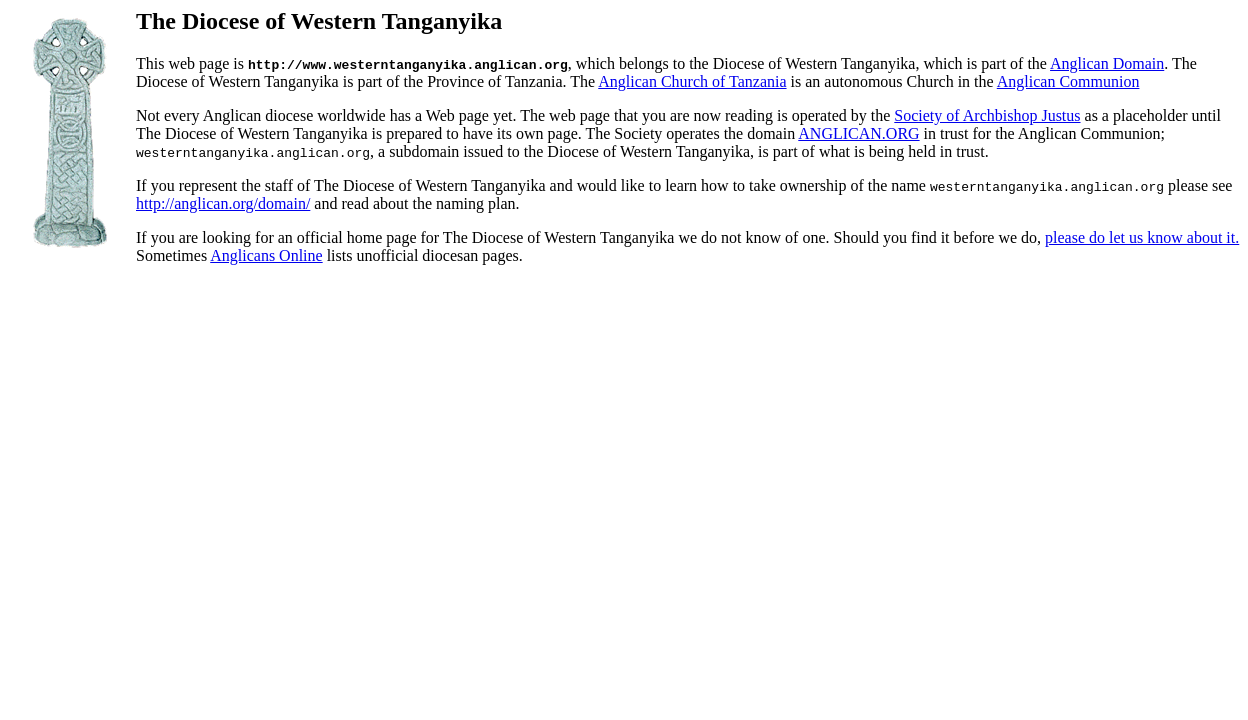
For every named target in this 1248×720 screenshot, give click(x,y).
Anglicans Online (266, 255)
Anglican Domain (1107, 63)
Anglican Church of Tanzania (692, 81)
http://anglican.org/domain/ (223, 203)
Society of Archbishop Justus (987, 115)
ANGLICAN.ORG (858, 133)
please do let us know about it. (1142, 237)
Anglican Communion (1068, 81)
